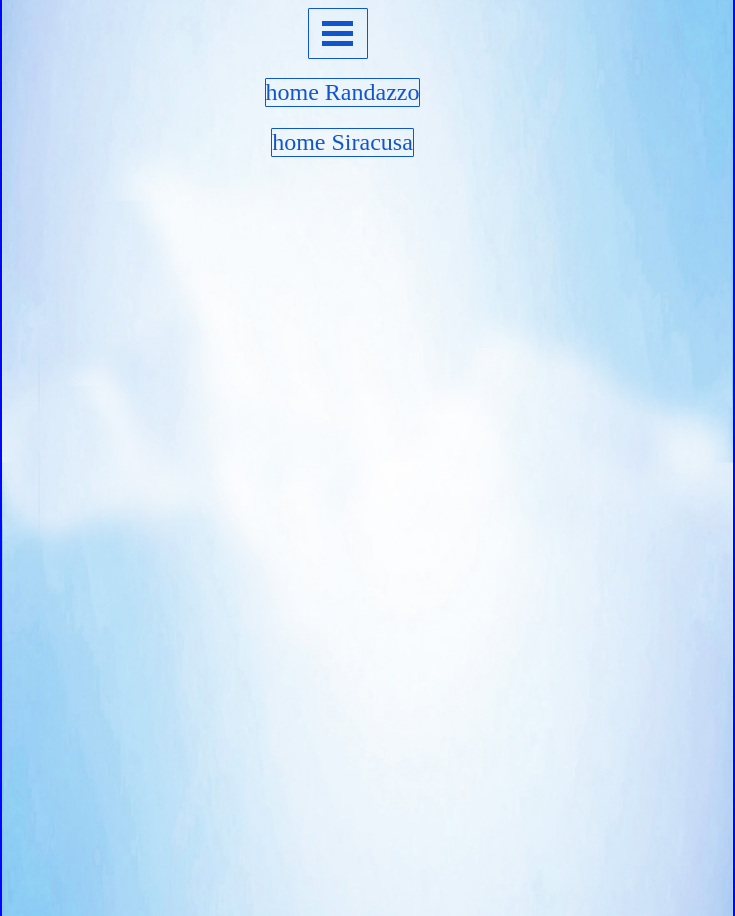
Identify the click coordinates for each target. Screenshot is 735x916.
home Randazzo (343, 92)
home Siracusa (342, 142)
